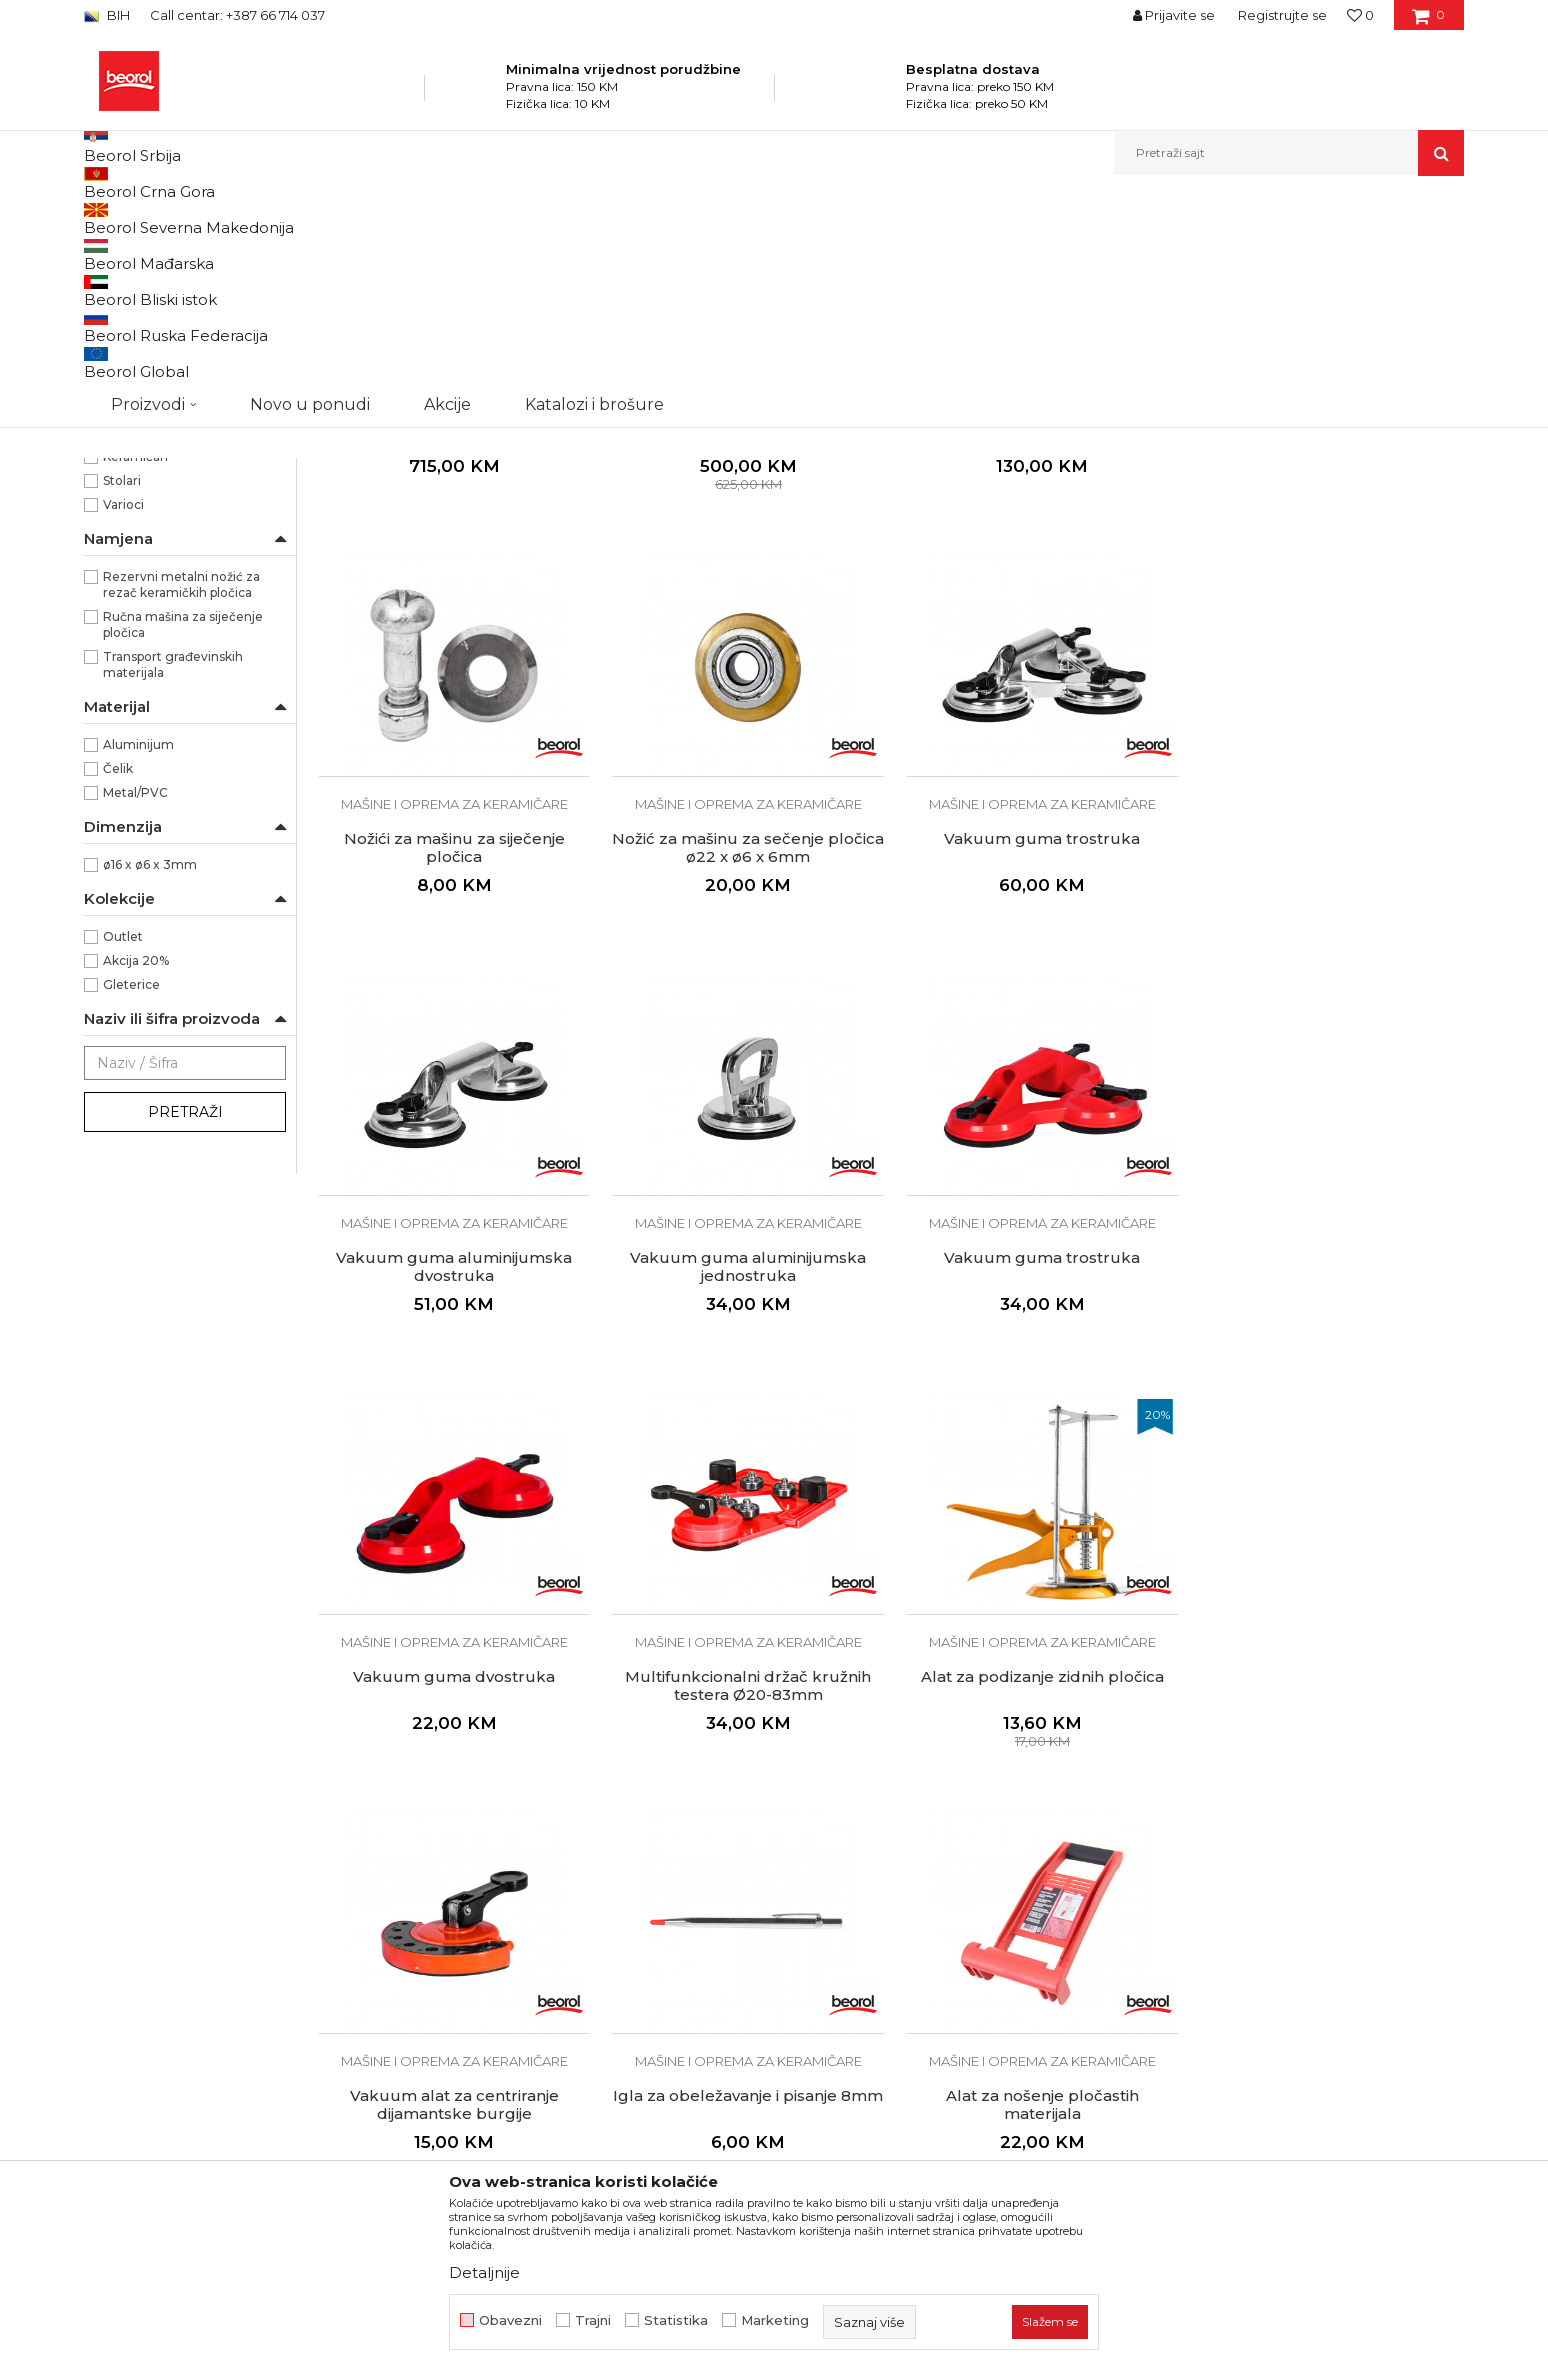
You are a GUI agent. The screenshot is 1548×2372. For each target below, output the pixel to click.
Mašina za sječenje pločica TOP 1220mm (453, 633)
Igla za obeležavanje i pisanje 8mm (745, 1883)
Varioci (123, 710)
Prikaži (1250, 251)
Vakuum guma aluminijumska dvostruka (1036, 1049)
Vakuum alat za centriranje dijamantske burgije (453, 1883)
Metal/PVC (135, 998)
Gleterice (131, 1190)
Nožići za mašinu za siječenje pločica (1328, 633)
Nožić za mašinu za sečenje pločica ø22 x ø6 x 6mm (453, 1049)
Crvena (125, 398)
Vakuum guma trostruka (745, 1040)
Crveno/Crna (142, 422)
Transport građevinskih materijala (173, 870)
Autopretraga (867, 251)
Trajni (593, 2320)
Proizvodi (282, 218)
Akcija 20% (136, 1166)
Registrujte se (1282, 15)
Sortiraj (959, 251)
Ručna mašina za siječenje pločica (183, 830)
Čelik (118, 974)
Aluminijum (138, 950)
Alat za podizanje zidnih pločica (1328, 1457)
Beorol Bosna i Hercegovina (162, 218)
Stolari (122, 686)
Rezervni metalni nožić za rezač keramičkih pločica (181, 790)
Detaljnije (484, 2272)
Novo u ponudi (310, 152)
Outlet (123, 1142)
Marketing (775, 2320)
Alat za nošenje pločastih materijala (1036, 1883)
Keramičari (135, 662)
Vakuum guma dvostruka (745, 1457)
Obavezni (510, 2320)
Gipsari (123, 638)
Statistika (676, 2320)
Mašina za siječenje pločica (1036, 624)
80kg (119, 494)
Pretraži (185, 1318)
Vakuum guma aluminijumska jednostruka (1328, 1049)
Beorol (123, 566)
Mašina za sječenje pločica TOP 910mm (745, 633)
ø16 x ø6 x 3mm (150, 1070)
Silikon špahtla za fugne (1328, 1874)
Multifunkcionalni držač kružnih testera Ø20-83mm (1036, 1466)
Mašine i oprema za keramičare (415, 218)
